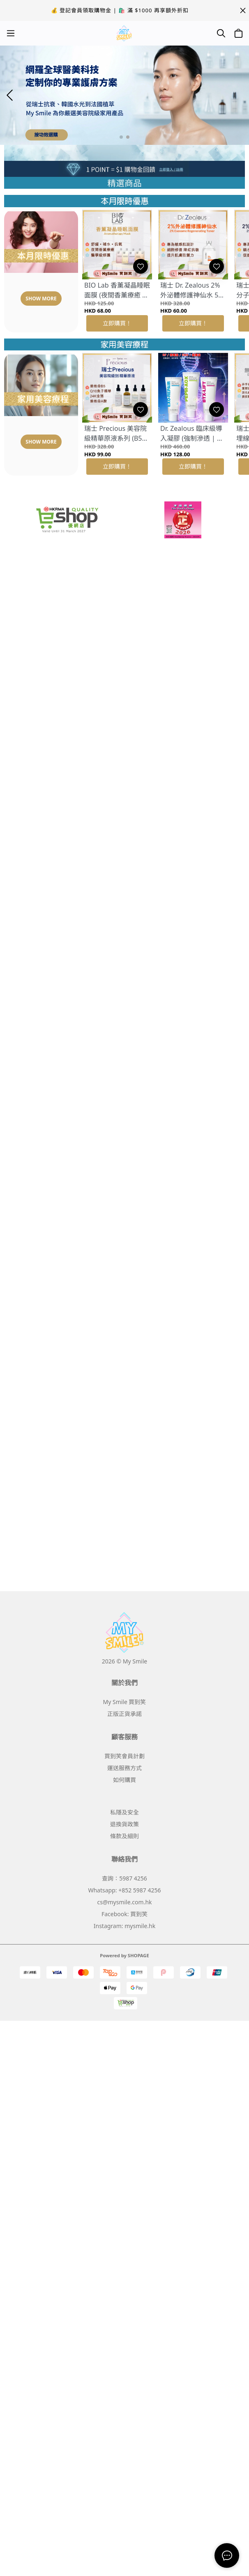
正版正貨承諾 (124, 1714)
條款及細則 (124, 1836)
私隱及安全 (124, 1812)
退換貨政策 (124, 1824)
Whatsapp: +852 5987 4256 (124, 1890)
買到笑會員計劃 (124, 1756)
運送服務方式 (124, 1768)
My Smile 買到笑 (124, 1702)
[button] (121, 137)
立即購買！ (117, 323)
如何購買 (124, 1780)
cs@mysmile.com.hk (124, 1902)
